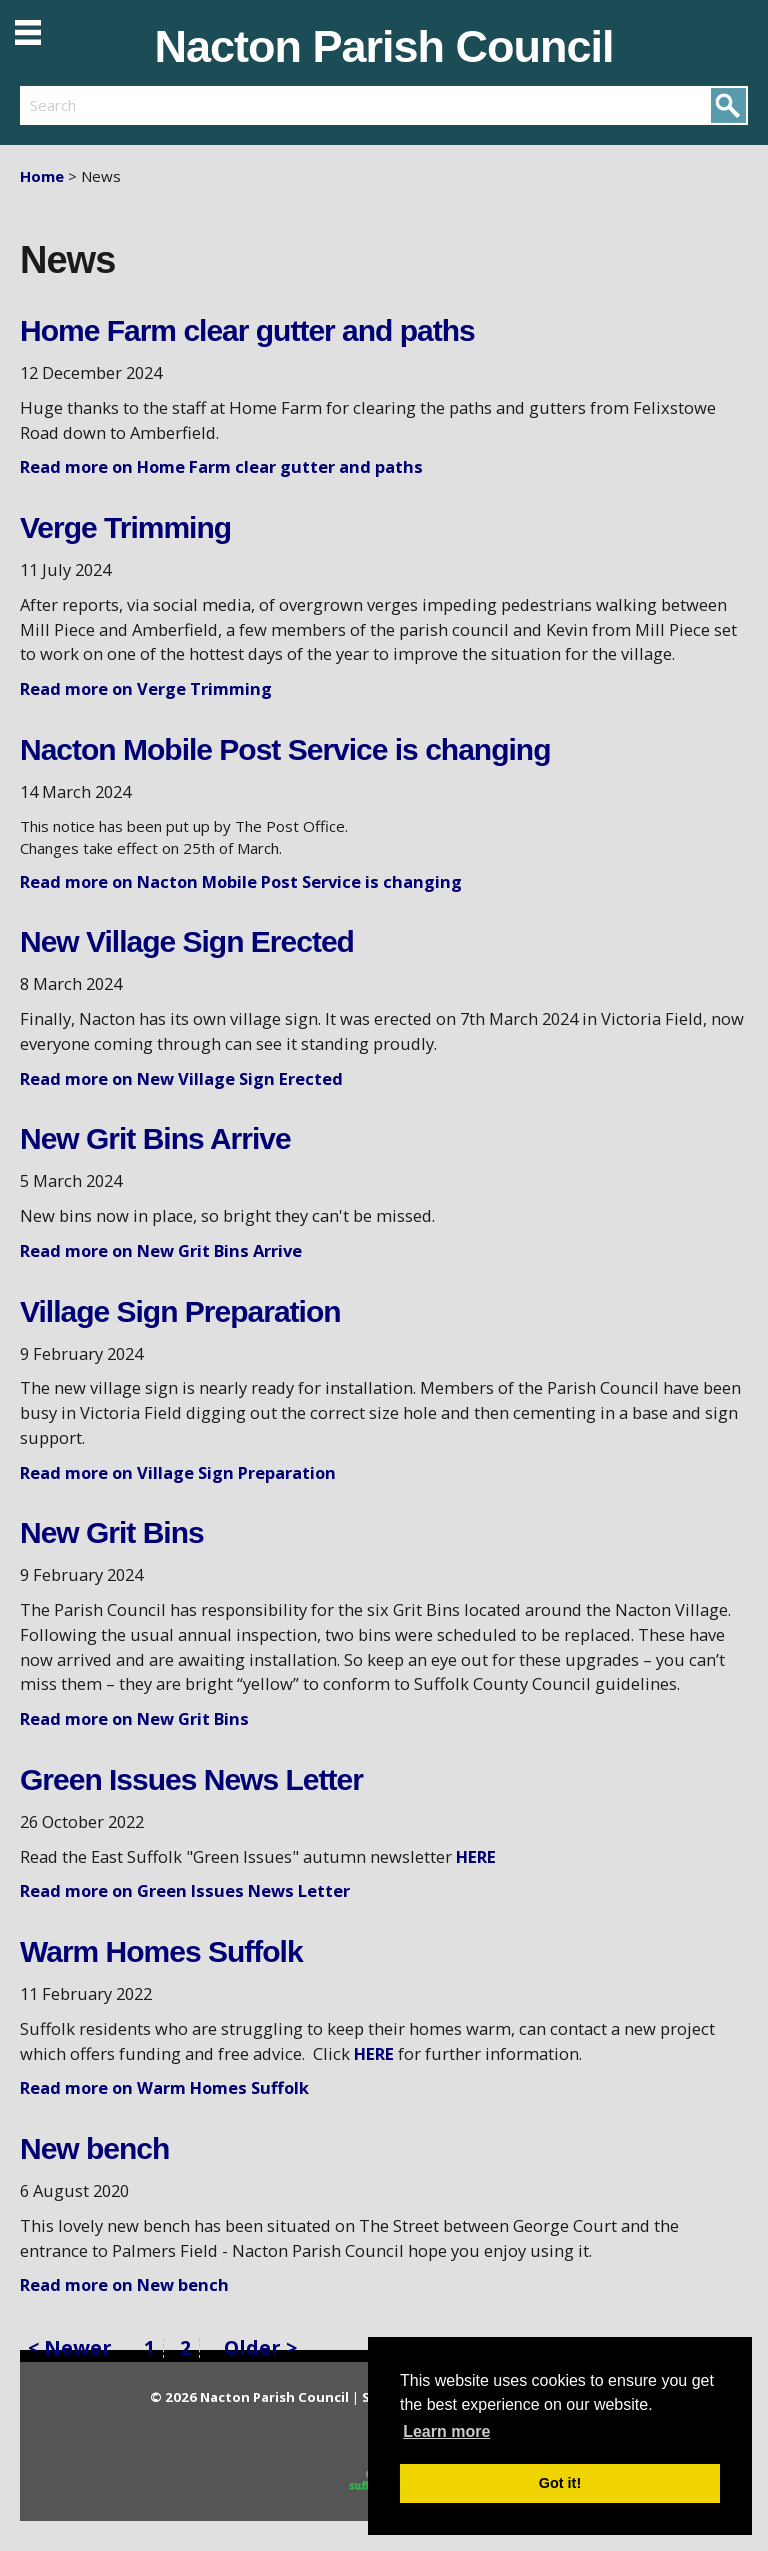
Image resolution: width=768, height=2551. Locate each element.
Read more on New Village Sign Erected (181, 1078)
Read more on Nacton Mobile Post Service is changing (241, 881)
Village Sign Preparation (180, 1311)
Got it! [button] (560, 2483)
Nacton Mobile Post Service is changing (285, 749)
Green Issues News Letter (191, 1779)
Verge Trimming (125, 527)
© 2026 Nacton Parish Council (251, 2397)
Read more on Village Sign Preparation (178, 1472)
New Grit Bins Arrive (155, 1138)
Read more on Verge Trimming (146, 688)
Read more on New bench (124, 2284)
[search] (202, 105)
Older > (260, 2348)
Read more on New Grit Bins (134, 1718)
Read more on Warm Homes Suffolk (164, 2087)
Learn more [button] (446, 2431)
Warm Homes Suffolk (161, 1951)
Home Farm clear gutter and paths (247, 330)
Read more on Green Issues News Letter (185, 1890)
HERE (476, 1856)
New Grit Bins (112, 1532)
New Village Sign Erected (187, 941)
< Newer (70, 2349)
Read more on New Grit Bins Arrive (161, 1250)
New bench (94, 2148)
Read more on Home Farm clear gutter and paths (221, 466)
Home (42, 176)
